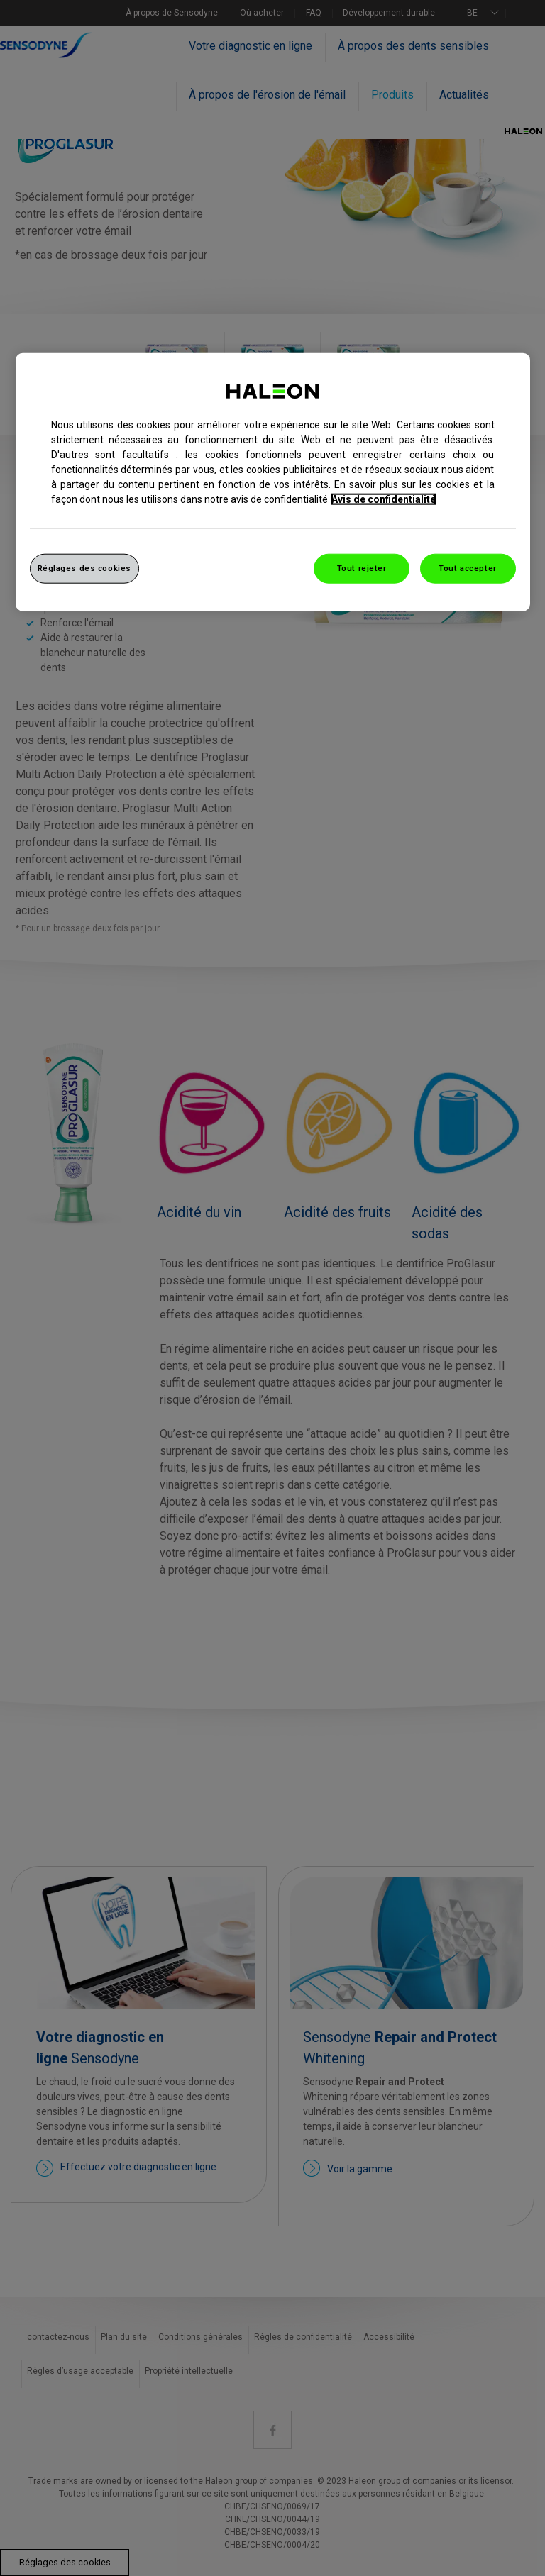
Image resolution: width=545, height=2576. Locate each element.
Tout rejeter (362, 567)
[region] (273, 481)
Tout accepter (467, 567)
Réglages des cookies (84, 567)
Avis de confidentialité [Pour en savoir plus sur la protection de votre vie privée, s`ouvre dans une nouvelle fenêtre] (383, 498)
